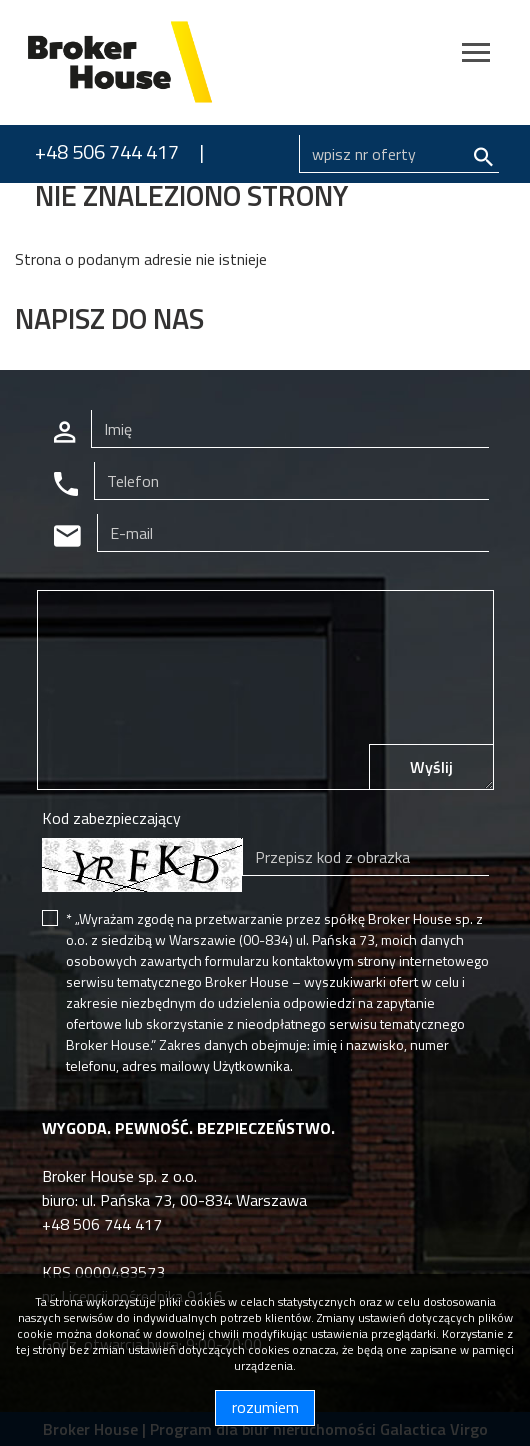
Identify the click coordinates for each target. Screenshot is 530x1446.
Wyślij (431, 767)
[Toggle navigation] (476, 55)
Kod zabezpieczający (111, 818)
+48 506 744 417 (107, 151)
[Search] (399, 154)
